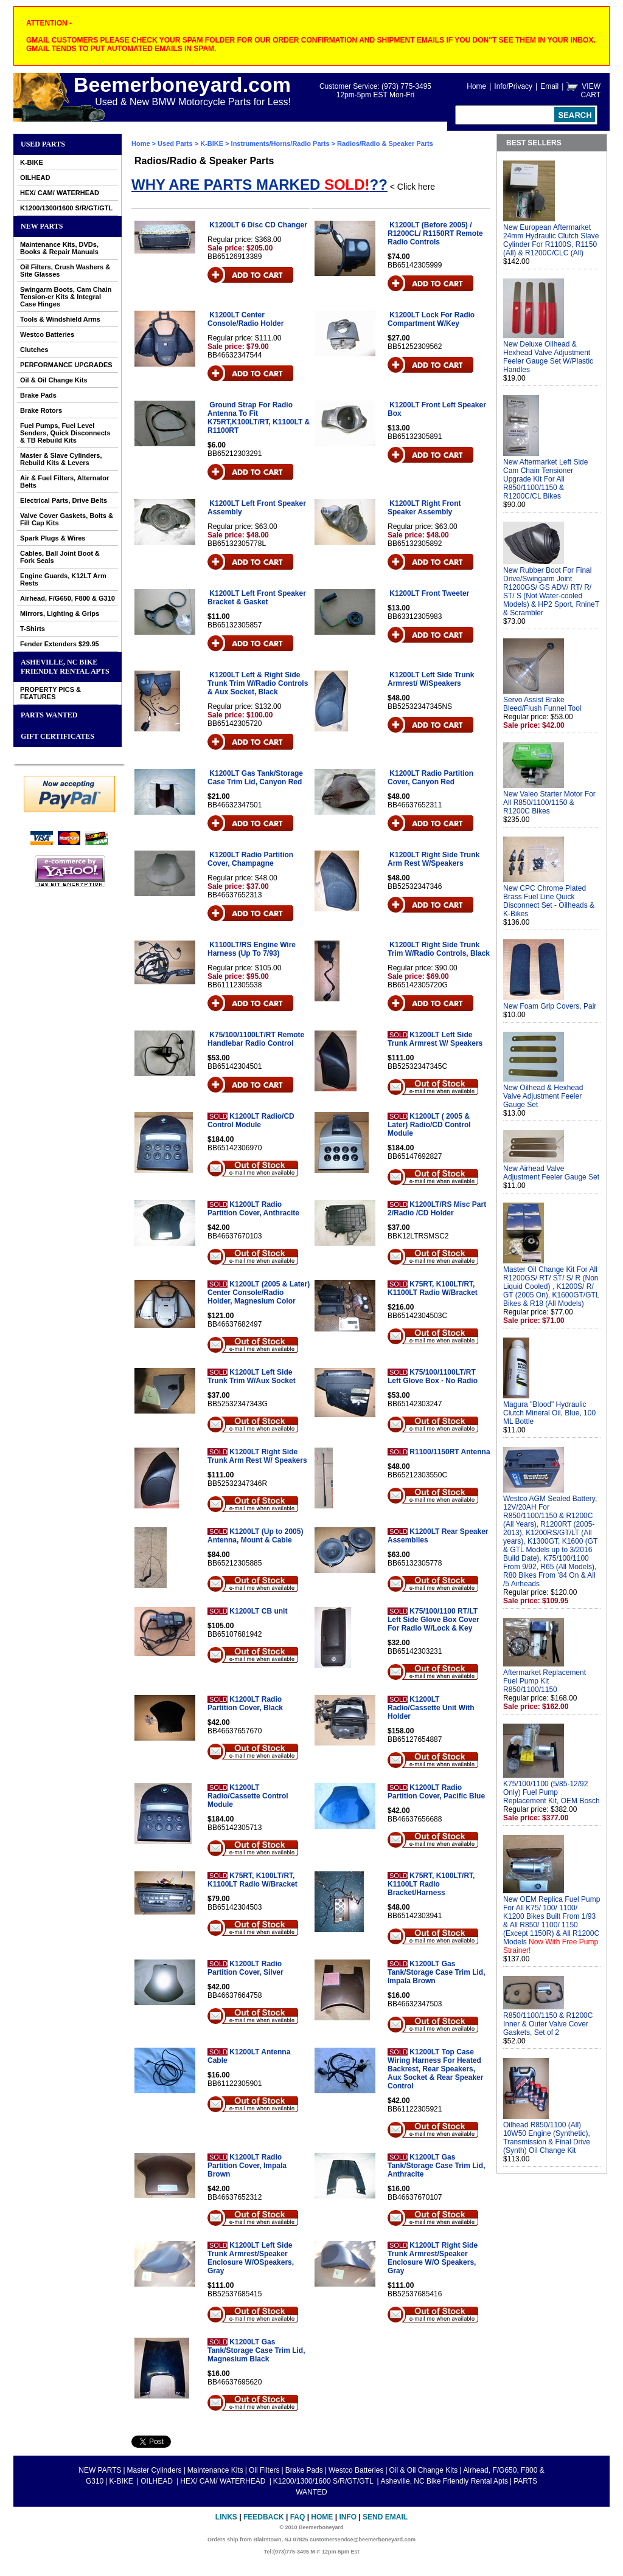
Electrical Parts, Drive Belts (63, 500)
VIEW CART (590, 90)
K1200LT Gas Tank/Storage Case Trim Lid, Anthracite (437, 2165)
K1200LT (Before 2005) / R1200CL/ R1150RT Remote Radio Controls (435, 233)
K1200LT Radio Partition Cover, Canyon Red (430, 777)
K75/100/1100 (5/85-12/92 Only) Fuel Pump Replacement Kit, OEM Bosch (551, 1792)
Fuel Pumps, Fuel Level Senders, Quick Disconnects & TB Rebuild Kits (65, 433)
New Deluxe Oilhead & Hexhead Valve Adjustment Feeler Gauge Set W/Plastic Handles (548, 357)
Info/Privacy (513, 86)
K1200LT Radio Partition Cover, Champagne (250, 859)
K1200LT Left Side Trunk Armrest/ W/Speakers (431, 679)
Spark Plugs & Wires (53, 538)
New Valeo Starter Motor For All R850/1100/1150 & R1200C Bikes (549, 802)
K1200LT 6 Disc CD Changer (258, 225)
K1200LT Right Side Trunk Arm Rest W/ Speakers (257, 1456)
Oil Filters (264, 2470)
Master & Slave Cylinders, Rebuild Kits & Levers (61, 459)
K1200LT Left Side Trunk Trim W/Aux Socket (251, 1376)
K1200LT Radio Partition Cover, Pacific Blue (436, 1791)
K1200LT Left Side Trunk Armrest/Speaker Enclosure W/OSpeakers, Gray (250, 2258)
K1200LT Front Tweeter (429, 593)
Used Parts (43, 144)
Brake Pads (38, 395)
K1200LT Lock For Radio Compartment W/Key (431, 319)
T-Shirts (32, 628)
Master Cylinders (154, 2470)
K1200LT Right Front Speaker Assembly (424, 507)
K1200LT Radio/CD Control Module (250, 1120)
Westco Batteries (47, 334)
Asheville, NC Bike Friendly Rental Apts (65, 666)
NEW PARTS (42, 226)
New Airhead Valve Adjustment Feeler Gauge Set (551, 1172)
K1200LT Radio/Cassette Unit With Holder (431, 1708)
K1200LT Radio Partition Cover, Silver (245, 1968)
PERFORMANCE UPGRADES (66, 364)
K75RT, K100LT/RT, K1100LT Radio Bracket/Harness (431, 1884)
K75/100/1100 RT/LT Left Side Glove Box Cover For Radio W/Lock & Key (433, 1619)
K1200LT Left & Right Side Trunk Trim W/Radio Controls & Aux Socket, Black (257, 683)
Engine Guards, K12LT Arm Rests (63, 579)
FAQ (297, 2517)
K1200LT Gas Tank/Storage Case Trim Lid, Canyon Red (255, 777)
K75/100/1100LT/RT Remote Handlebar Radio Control (255, 1039)
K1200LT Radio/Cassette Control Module (247, 1796)
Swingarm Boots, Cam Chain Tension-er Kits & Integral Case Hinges (65, 297)
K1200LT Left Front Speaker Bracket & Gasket (256, 597)
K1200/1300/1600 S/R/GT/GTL (66, 208)
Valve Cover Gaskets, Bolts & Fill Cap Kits (66, 519)
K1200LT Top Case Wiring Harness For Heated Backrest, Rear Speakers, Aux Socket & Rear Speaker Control (435, 2069)
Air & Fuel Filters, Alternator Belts (64, 481)
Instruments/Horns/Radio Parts (280, 143)
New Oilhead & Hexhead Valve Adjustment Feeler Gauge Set (543, 1096)
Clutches (34, 349)
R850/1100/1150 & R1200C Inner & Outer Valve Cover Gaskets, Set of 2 (548, 2024)
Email (549, 86)
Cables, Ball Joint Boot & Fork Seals (60, 557)
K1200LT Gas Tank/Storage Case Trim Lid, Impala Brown (437, 1972)
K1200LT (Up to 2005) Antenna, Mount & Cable (255, 1535)
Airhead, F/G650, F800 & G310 (67, 598)
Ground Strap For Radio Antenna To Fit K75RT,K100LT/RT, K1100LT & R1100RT (258, 418)
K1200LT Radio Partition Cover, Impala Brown (247, 2165)
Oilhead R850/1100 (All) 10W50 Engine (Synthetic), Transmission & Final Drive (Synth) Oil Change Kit (546, 2138)
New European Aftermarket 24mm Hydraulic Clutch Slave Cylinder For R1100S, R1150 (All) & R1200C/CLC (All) (551, 240)
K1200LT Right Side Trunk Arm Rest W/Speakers (433, 859)
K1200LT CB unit (258, 1611)
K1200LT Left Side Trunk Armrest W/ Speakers (435, 1039)
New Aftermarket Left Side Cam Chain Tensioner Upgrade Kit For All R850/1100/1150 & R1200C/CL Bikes (545, 479)
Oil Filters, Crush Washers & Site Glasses (65, 270)
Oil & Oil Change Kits (54, 380)
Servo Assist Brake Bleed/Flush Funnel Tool (542, 704)
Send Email (385, 2517)
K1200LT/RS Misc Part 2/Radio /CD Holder (437, 1208)
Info (348, 2517)
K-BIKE (31, 162)
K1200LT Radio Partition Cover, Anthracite (253, 1208)
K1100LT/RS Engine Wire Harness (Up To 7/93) (251, 949)
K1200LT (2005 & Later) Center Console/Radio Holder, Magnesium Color (258, 1292)
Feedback (263, 2517)
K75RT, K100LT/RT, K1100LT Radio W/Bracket (433, 1288)
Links (226, 2517)
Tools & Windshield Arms (60, 319)
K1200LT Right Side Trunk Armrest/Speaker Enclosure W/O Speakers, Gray (433, 2258)
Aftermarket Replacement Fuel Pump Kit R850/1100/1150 (544, 1681)
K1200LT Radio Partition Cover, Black (245, 1703)
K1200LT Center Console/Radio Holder (245, 319)
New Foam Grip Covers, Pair (549, 1006)
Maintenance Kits (215, 2470)
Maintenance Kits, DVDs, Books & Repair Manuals (59, 248)
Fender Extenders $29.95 (59, 643)
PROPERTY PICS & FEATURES (50, 693)
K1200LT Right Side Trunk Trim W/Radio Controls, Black (439, 949)
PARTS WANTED (49, 715)
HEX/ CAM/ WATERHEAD (59, 192)
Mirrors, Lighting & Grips (59, 613)
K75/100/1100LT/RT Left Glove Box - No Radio (433, 1376)
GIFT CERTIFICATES (57, 736)
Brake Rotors (41, 410)
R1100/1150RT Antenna (449, 1452)
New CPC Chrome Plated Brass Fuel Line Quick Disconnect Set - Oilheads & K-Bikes (548, 901)
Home (476, 86)
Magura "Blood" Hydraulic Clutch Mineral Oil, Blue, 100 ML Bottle (549, 1413)
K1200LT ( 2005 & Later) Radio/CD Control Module (429, 1125)
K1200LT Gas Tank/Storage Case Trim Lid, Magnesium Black (256, 2350)
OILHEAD (35, 177)
